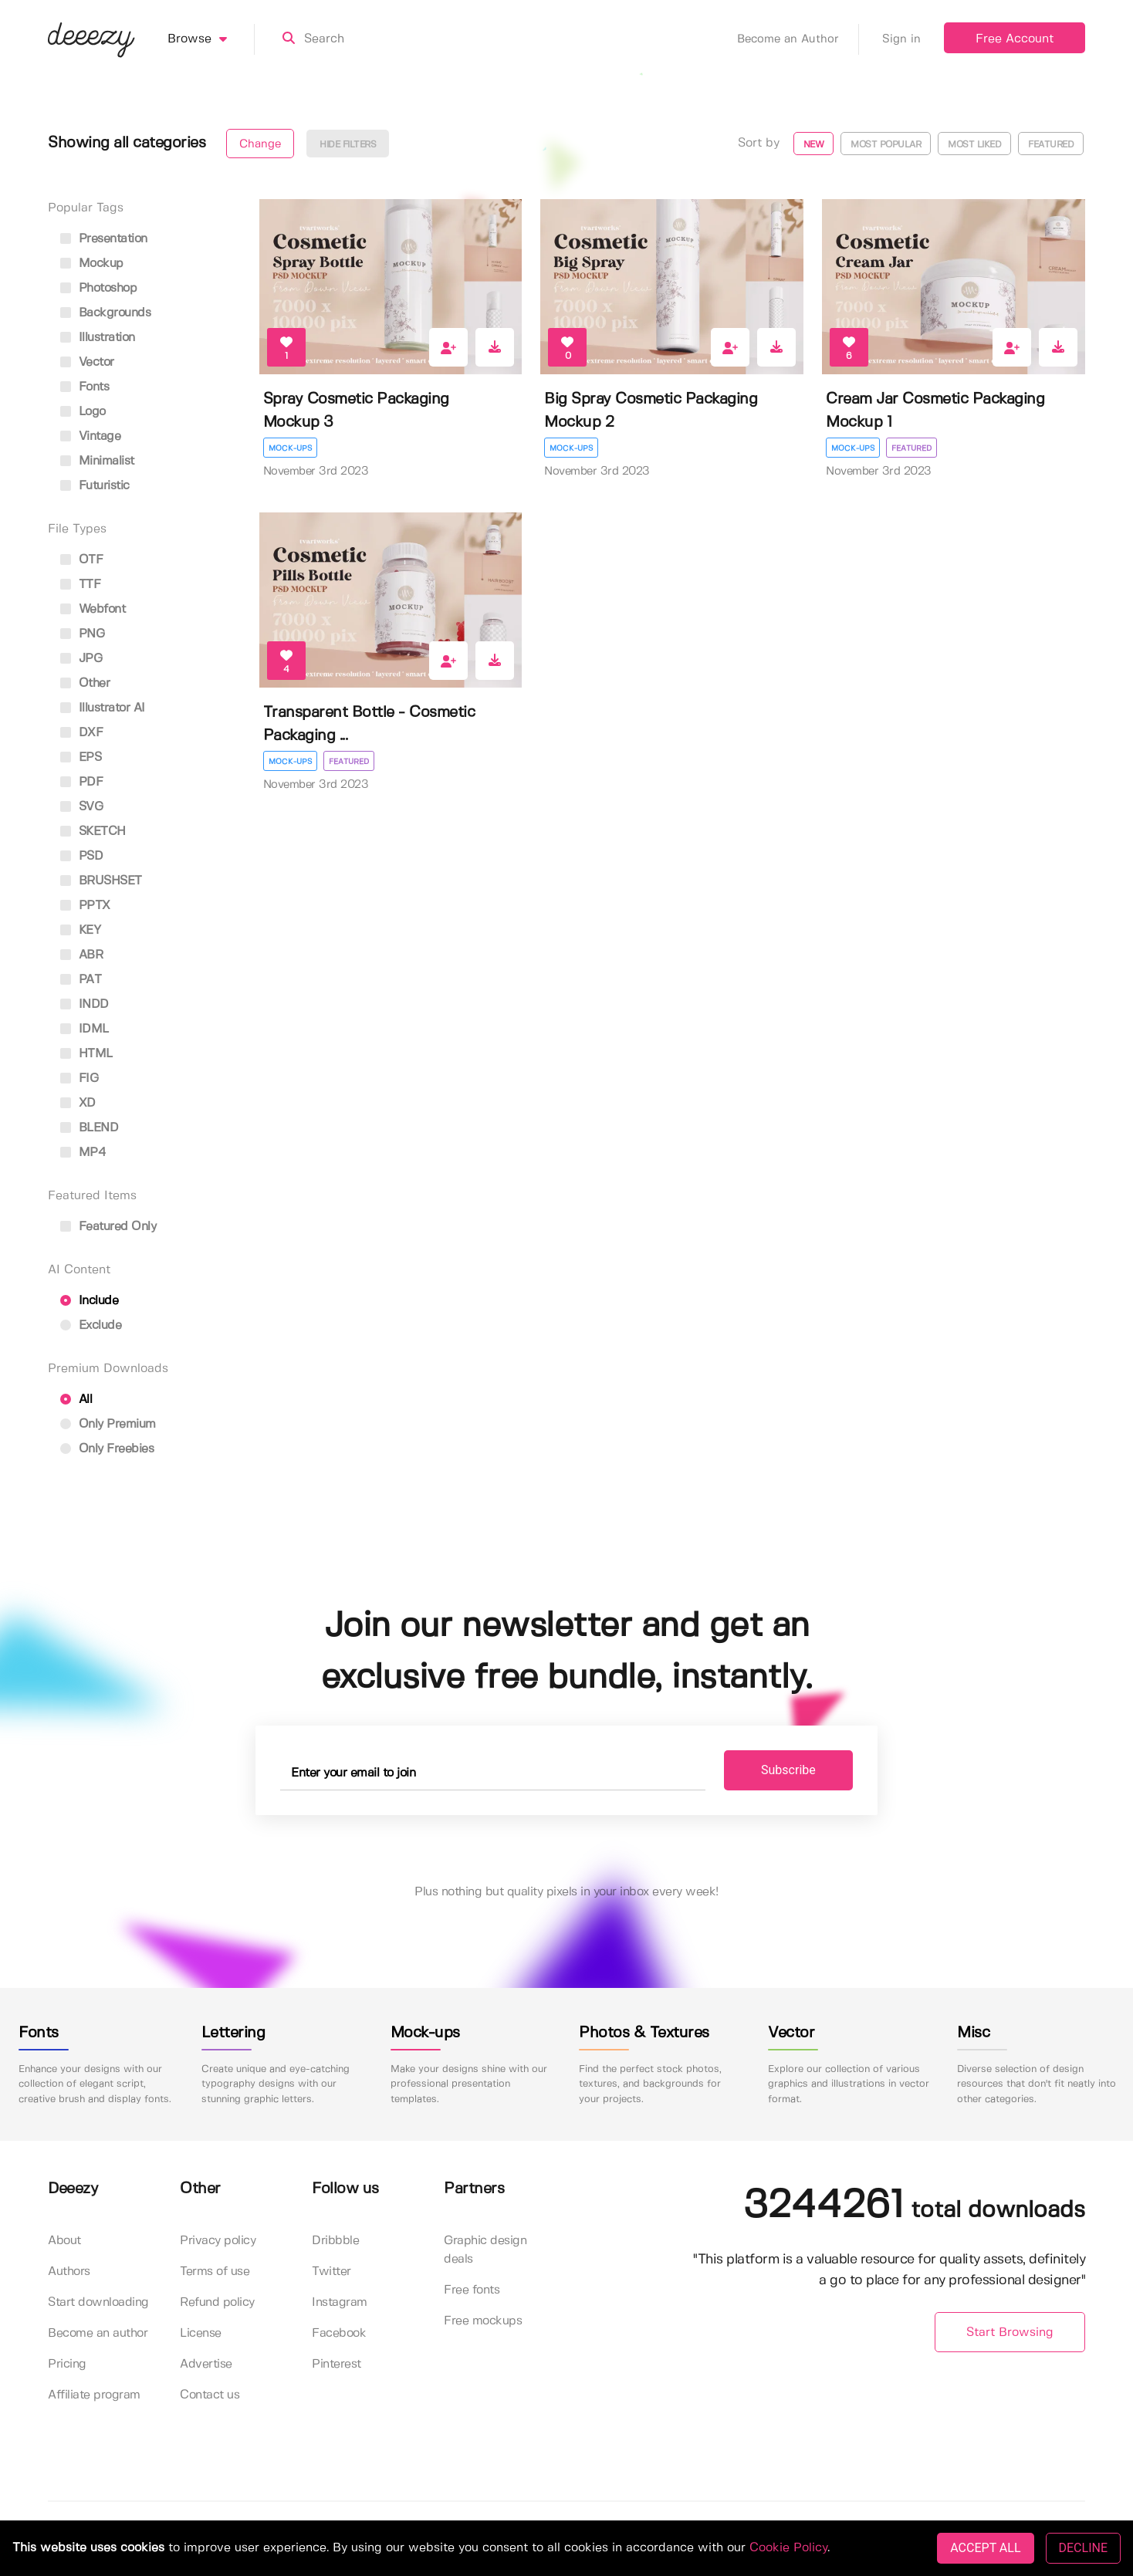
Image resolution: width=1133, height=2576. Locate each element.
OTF (81, 560)
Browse (211, 39)
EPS (80, 757)
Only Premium (108, 1424)
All (76, 1399)
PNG (82, 634)
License (201, 2333)
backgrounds (105, 313)
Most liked (974, 144)
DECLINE (1083, 2548)
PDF (81, 782)
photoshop (98, 288)
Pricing (67, 2364)
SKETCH (93, 831)
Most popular (886, 144)
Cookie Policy (788, 2548)
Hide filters (348, 144)
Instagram (339, 2302)
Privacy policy (217, 2240)
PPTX (85, 905)
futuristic (95, 486)
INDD (84, 1004)
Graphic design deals (485, 2250)
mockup (91, 263)
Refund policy (217, 2302)
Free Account (1015, 39)
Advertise (206, 2364)
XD (78, 1103)
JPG (81, 658)
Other (85, 683)
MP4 (83, 1152)
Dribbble (335, 2240)
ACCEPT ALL (985, 2548)
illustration (97, 337)
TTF (80, 584)
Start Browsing (1010, 2332)
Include (89, 1301)
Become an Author (798, 39)
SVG (81, 807)
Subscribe (788, 1770)
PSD (81, 856)
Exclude (90, 1325)
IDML (84, 1029)
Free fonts (471, 2290)
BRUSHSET (101, 881)
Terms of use (214, 2271)
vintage (90, 436)
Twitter (331, 2271)
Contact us (209, 2395)
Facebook (339, 2333)
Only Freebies (107, 1449)
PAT (80, 979)
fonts (84, 387)
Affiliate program (94, 2395)
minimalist (97, 461)
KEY (80, 930)
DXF (81, 733)
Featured (1051, 144)
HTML (86, 1054)
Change (260, 144)
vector (87, 362)
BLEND (89, 1128)
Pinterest (336, 2364)
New (813, 144)
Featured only (108, 1226)
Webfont (92, 609)
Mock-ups (290, 448)
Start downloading (98, 2302)
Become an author (97, 2333)
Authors (69, 2271)
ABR (81, 955)
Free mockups (483, 2321)
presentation (103, 239)
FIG (79, 1078)
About (64, 2240)
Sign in (901, 39)
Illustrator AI (102, 708)
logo (83, 412)
